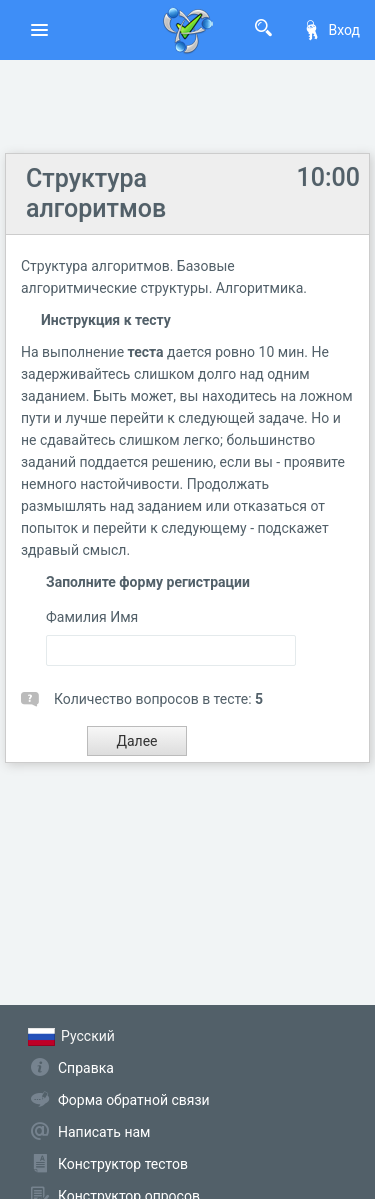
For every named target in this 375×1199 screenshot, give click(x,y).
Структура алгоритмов (96, 193)
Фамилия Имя (92, 617)
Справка (86, 1068)
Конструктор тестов (123, 1164)
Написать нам (104, 1132)
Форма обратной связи (134, 1100)
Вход (331, 30)
